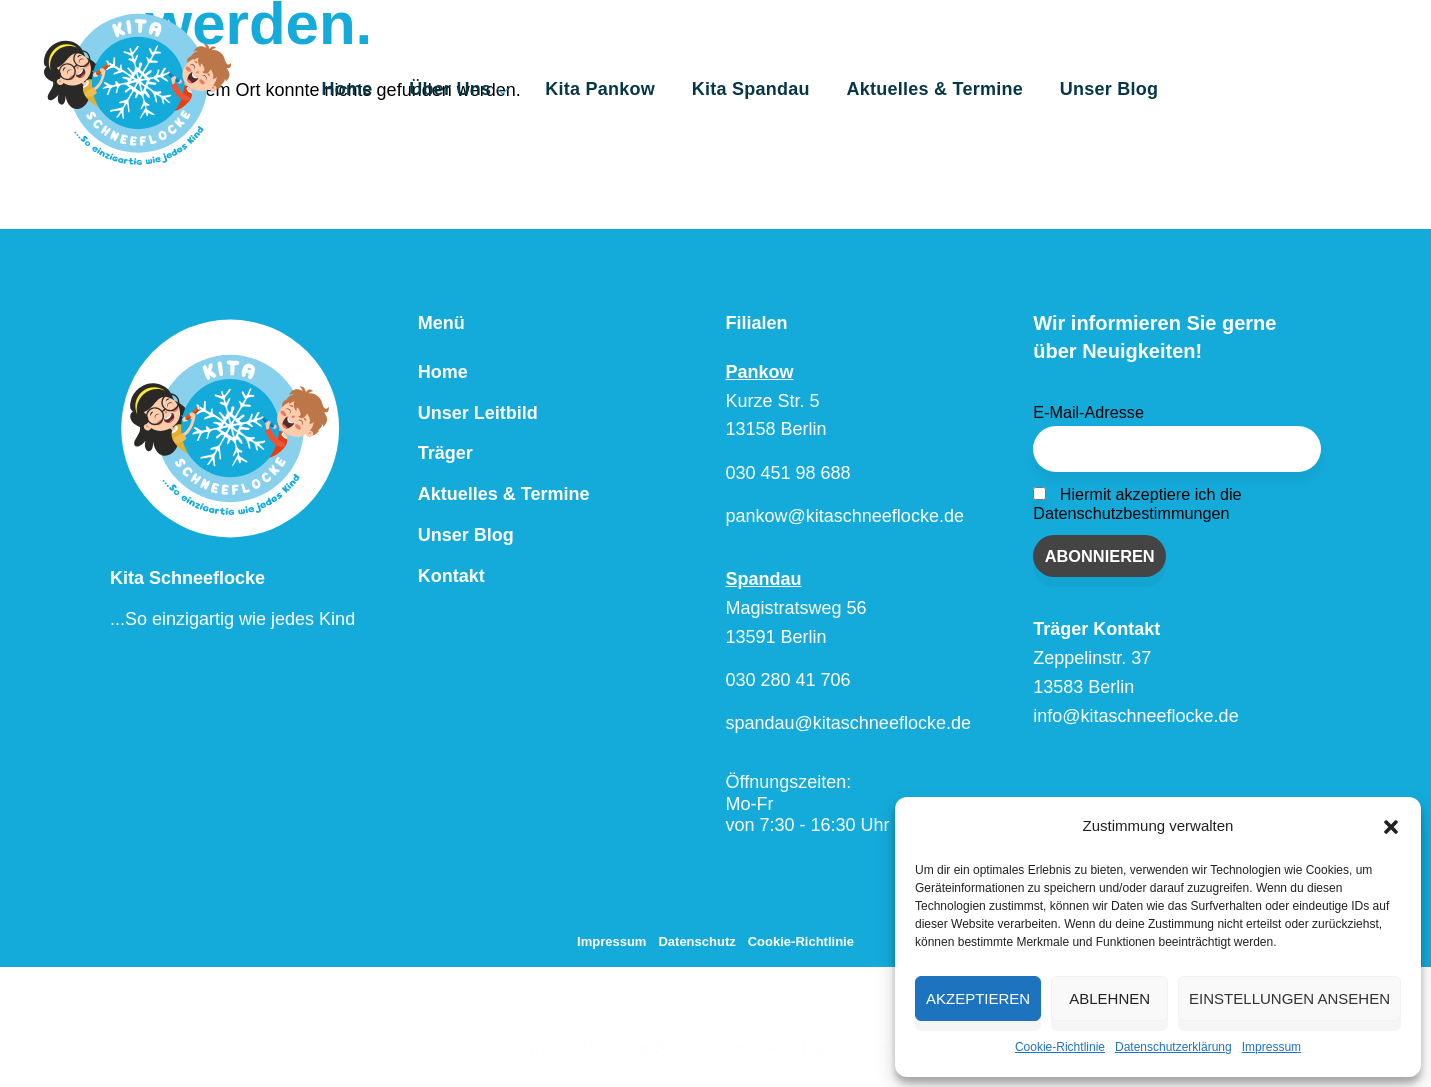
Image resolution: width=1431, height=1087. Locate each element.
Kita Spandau (764, 89)
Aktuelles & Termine (941, 89)
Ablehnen (1109, 998)
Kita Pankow (621, 89)
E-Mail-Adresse (1088, 412)
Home (380, 89)
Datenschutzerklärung (1173, 1047)
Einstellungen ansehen (1289, 998)
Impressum (1271, 1047)
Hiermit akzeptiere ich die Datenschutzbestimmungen (1137, 503)
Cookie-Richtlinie (1060, 1047)
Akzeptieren (978, 998)
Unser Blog (1109, 89)
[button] (1391, 827)
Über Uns (485, 92)
